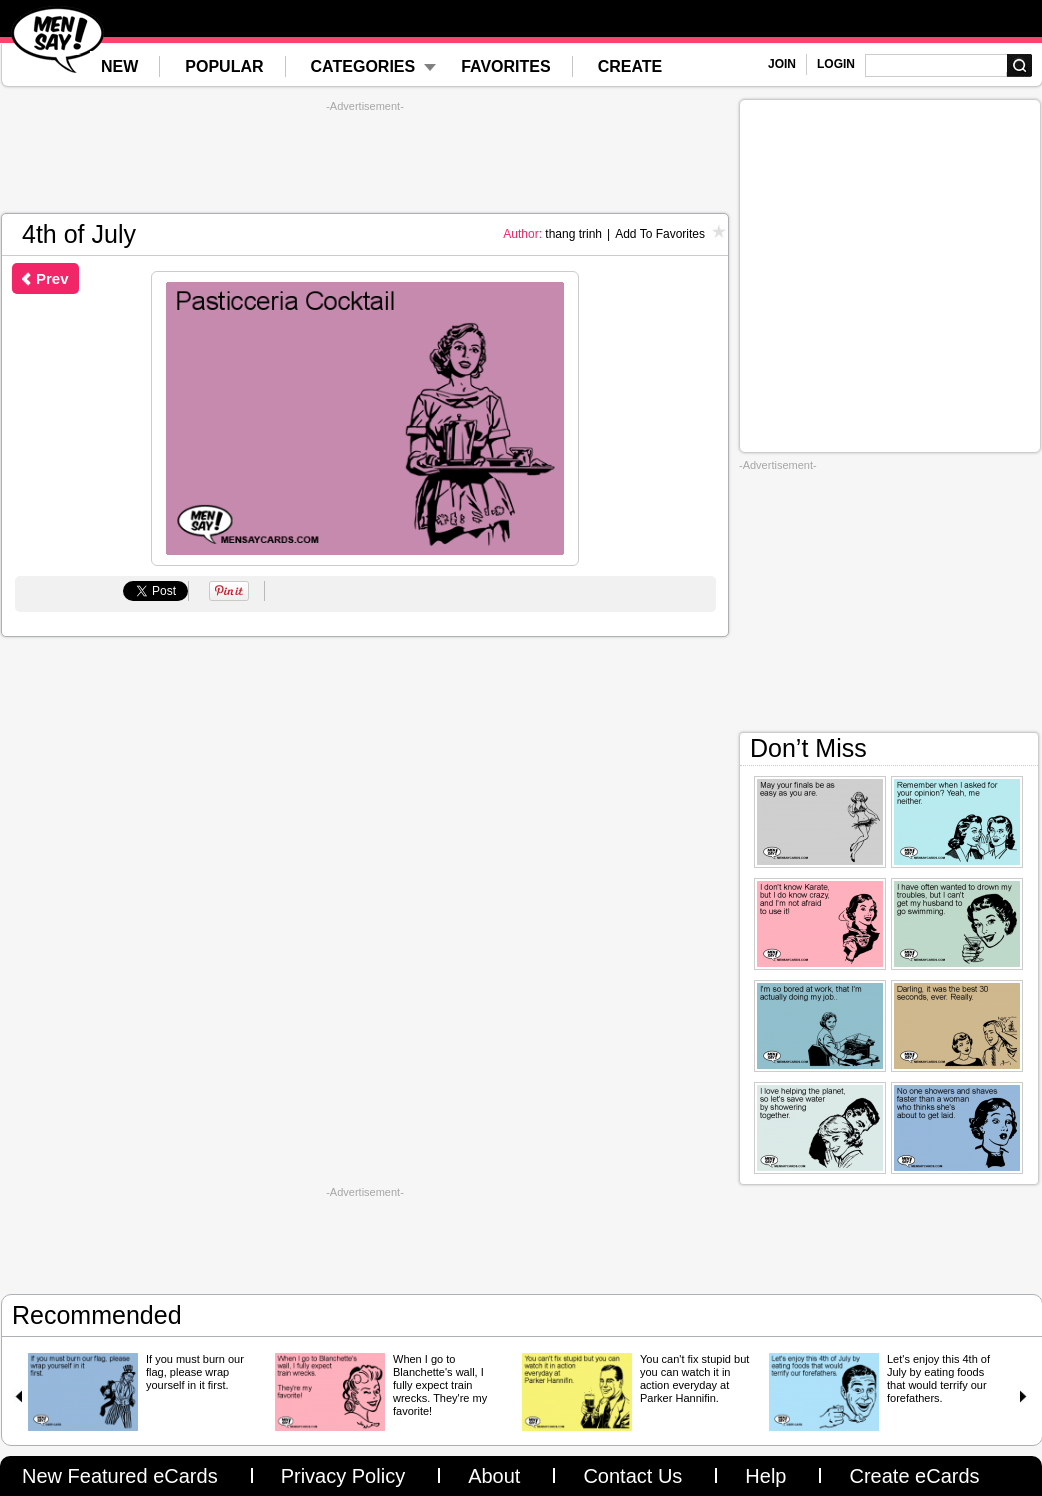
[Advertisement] (365, 158)
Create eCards (914, 1476)
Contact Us (632, 1476)
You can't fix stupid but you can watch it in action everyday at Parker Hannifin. (694, 1378)
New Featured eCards (120, 1476)
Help (765, 1476)
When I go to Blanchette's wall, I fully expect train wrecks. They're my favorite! (440, 1385)
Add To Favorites (660, 234)
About (494, 1476)
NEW (119, 66)
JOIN (782, 64)
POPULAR (224, 66)
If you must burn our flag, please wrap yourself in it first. (195, 1372)
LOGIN (836, 64)
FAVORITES (506, 66)
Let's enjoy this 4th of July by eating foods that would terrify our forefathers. (938, 1378)
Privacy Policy (343, 1476)
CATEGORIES (363, 66)
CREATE (630, 66)
